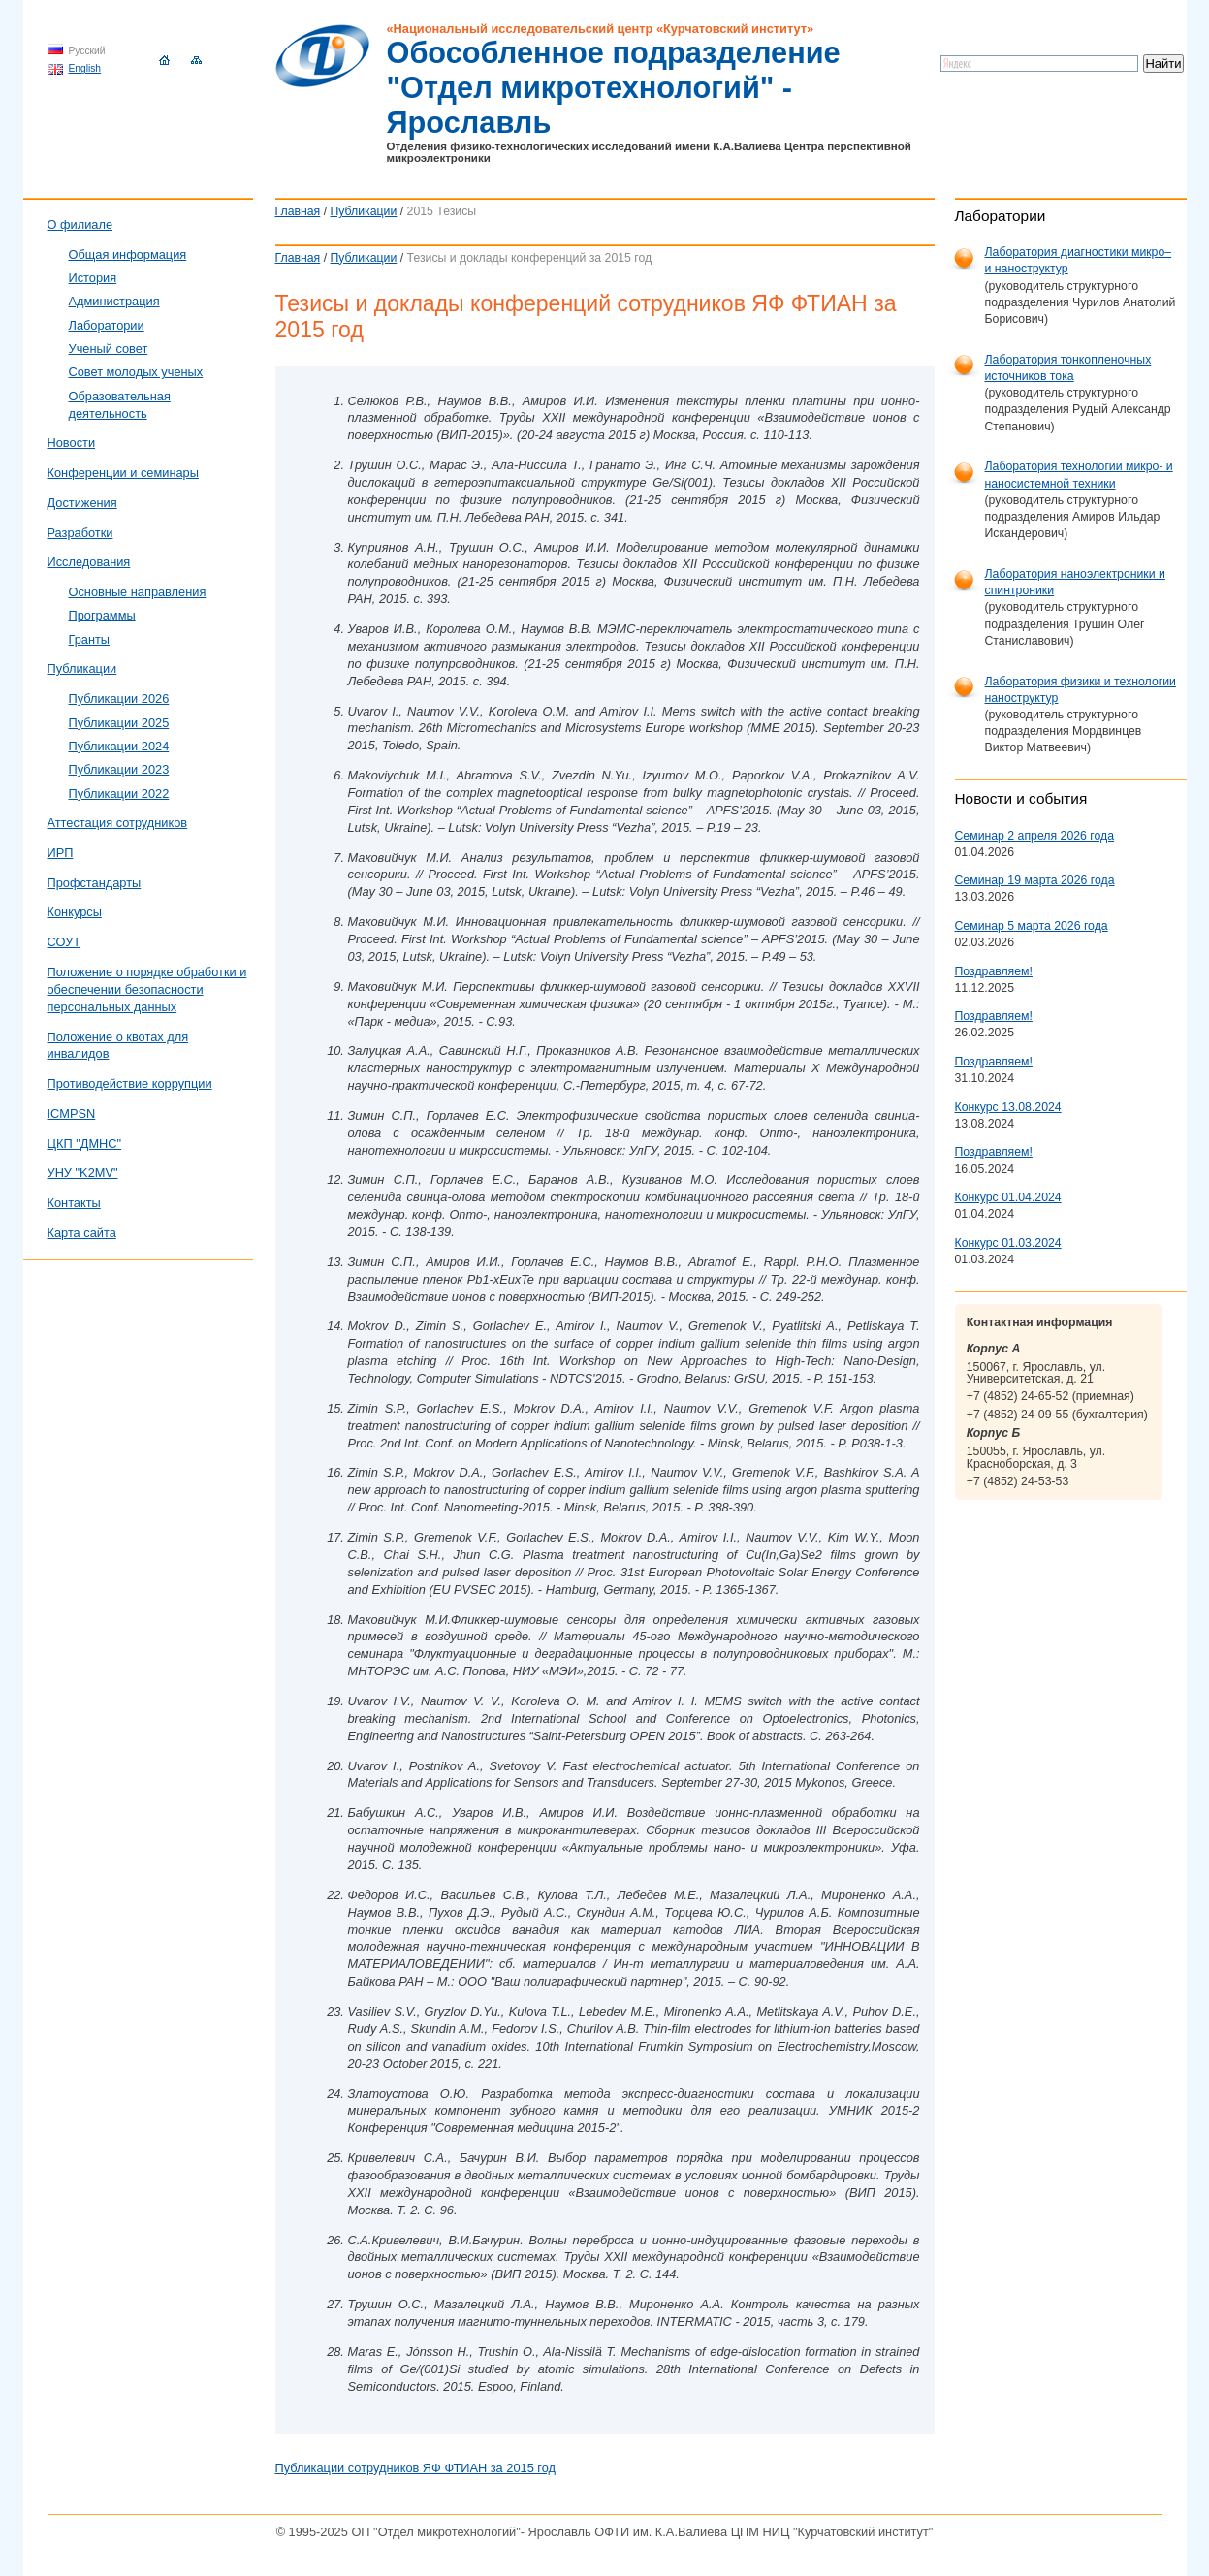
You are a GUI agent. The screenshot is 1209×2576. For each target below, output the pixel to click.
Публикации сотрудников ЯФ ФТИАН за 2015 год (416, 2468)
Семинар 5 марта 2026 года (1031, 926)
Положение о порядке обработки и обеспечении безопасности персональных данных (147, 989)
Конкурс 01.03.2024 (1008, 1243)
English (85, 68)
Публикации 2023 (119, 769)
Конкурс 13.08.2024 (1008, 1107)
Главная (298, 211)
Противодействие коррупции (130, 1083)
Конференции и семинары (123, 472)
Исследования (89, 562)
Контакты (74, 1202)
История (93, 277)
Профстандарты (95, 882)
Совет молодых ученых (136, 372)
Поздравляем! (994, 971)
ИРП (61, 852)
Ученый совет (108, 348)
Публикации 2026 (119, 698)
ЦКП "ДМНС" (85, 1143)
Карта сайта (82, 1232)
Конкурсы (75, 912)
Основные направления (138, 592)
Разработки (80, 532)
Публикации (364, 211)
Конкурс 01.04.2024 (1008, 1197)
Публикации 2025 (119, 723)
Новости (72, 442)
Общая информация (128, 254)
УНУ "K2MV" (83, 1172)
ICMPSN (72, 1113)
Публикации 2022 (119, 793)
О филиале (80, 224)
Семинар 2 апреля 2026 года (1035, 836)
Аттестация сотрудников (118, 822)
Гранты (90, 639)
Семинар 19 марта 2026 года (1035, 880)
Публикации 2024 (119, 746)
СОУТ (64, 942)
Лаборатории (106, 325)
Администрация (114, 301)
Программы (102, 615)
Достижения (82, 502)
